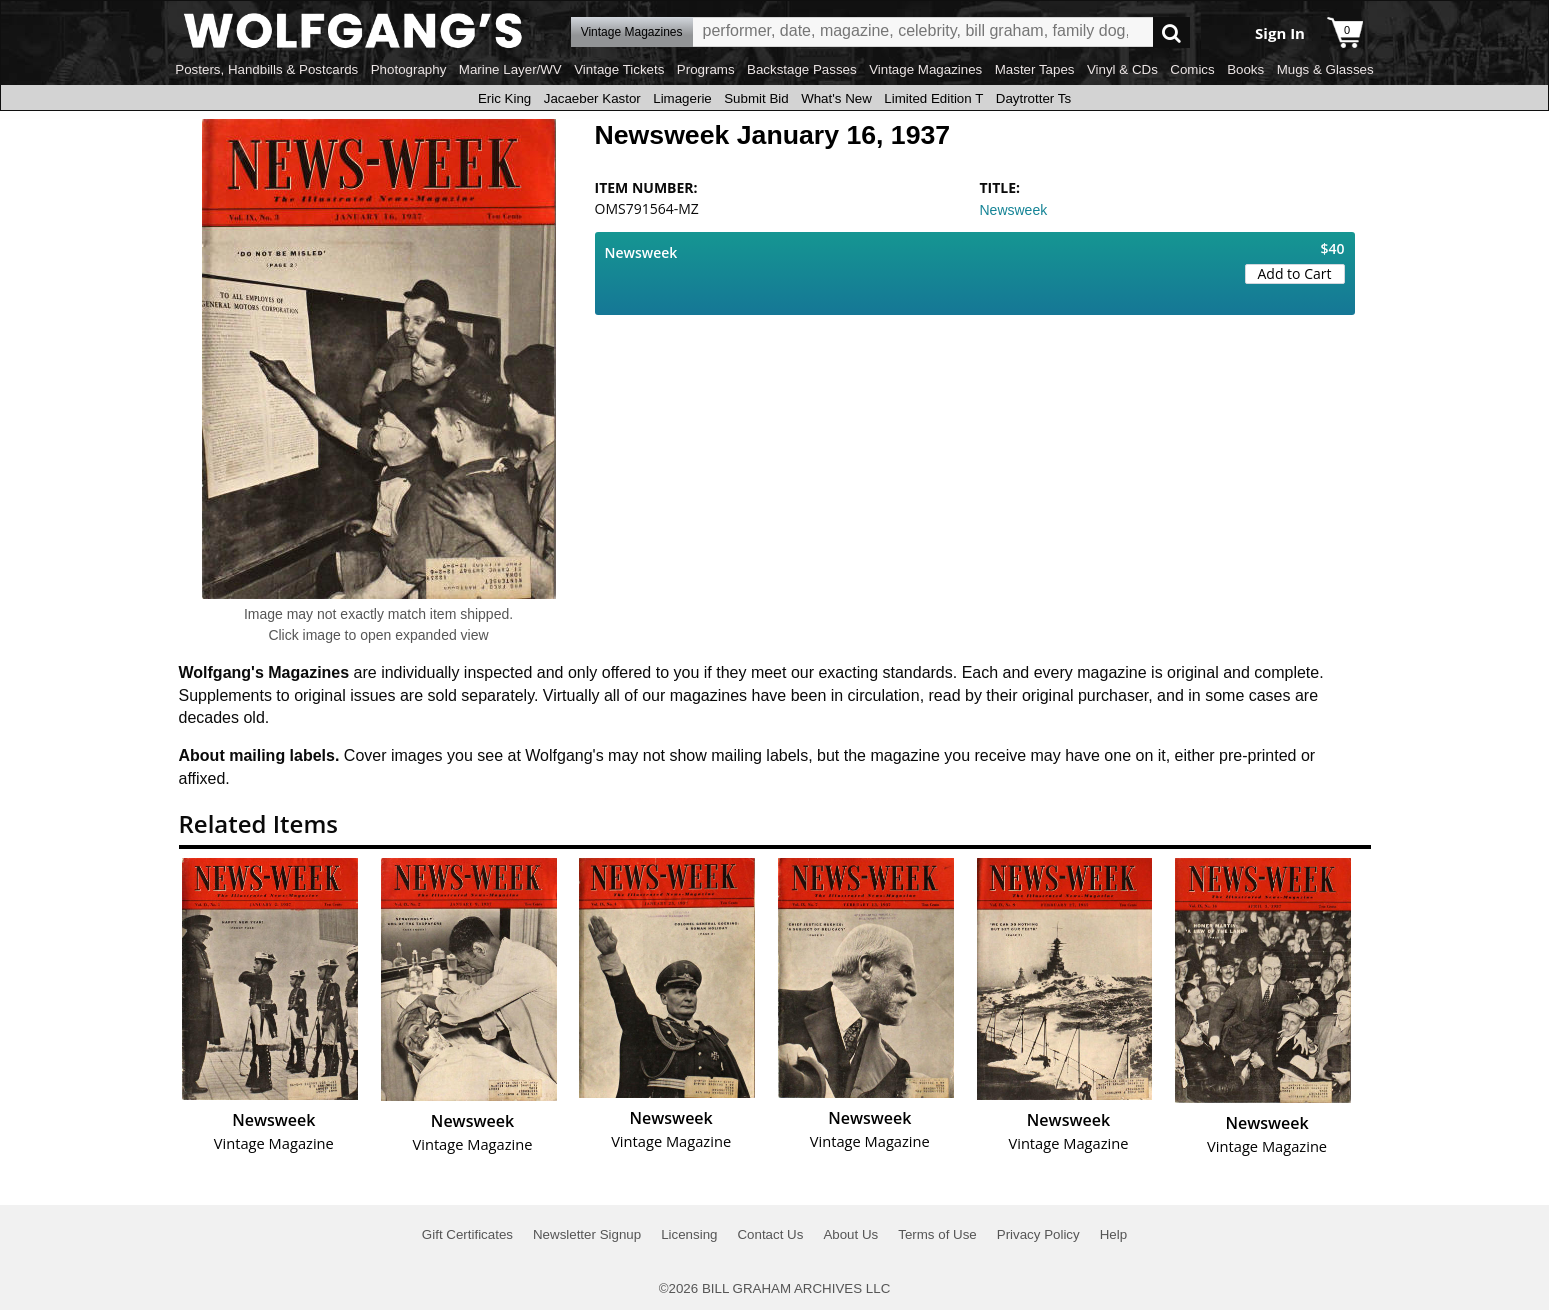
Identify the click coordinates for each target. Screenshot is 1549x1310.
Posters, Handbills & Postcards (266, 69)
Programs (706, 69)
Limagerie (682, 98)
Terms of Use (937, 1234)
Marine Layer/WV (510, 69)
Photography (409, 69)
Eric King (504, 98)
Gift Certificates (467, 1234)
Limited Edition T (933, 98)
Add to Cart (1295, 273)
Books (1245, 69)
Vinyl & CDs (1122, 69)
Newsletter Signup (587, 1234)
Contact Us (770, 1234)
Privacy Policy (1038, 1234)
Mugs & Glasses (1325, 69)
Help (1113, 1234)
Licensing (689, 1234)
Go (1171, 32)
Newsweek (1014, 210)
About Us (850, 1234)
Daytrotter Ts (1033, 98)
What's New (836, 98)
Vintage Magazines (925, 69)
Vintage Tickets (619, 69)
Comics (1192, 69)
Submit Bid (756, 98)
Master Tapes (1035, 69)
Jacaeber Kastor (592, 98)
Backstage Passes (802, 69)
